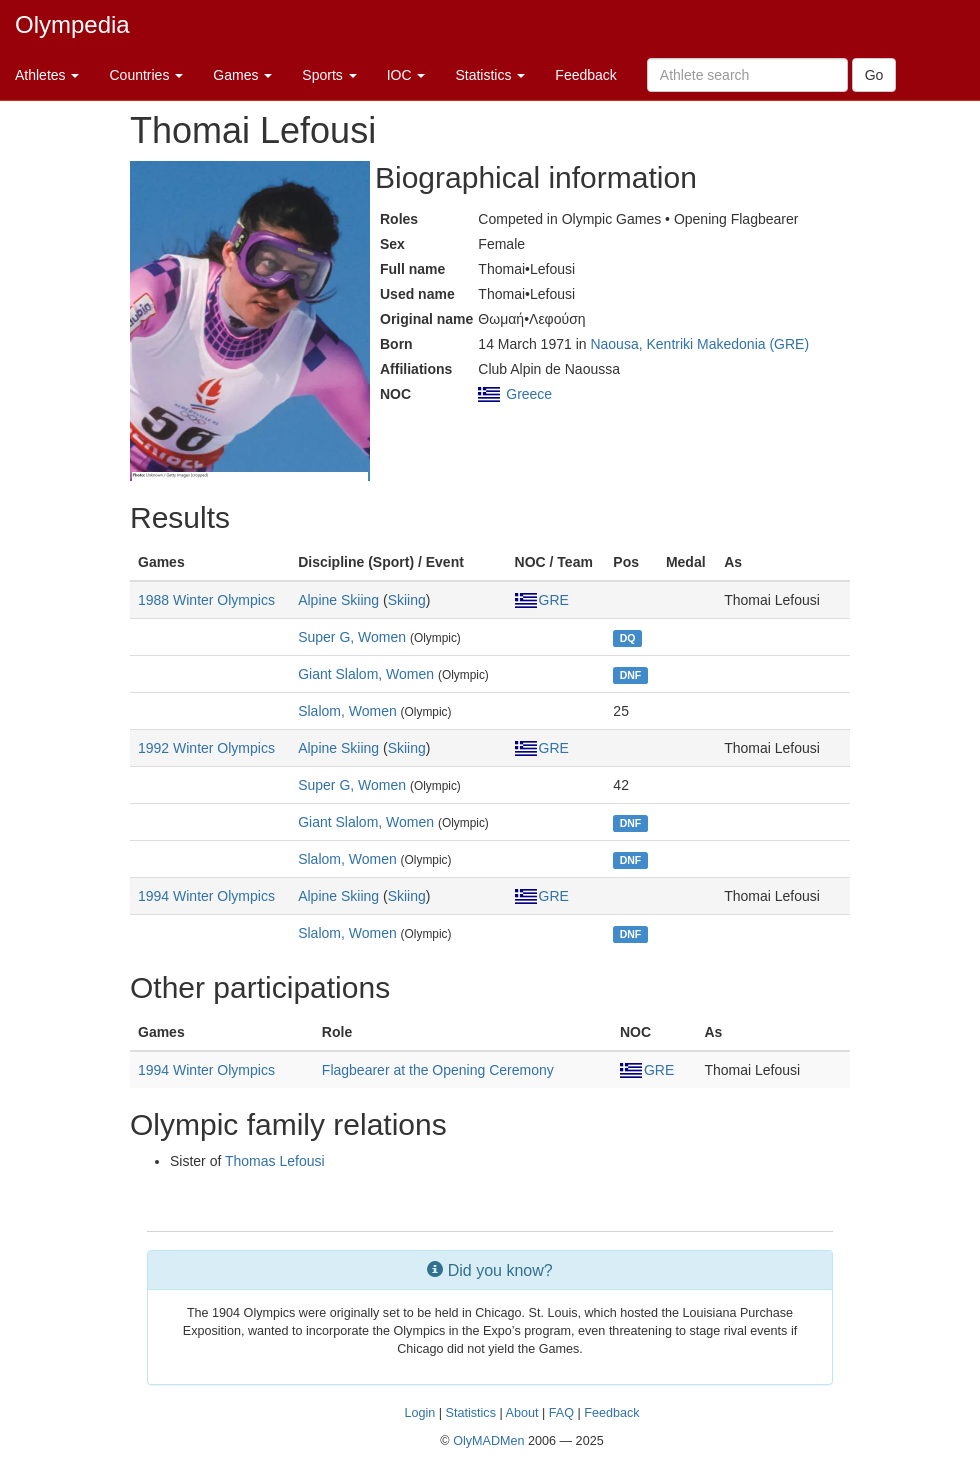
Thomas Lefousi (275, 1161)
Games (242, 75)
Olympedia (72, 24)
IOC (406, 75)
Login (419, 1413)
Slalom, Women (347, 711)
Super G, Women (352, 637)
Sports (329, 75)
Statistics (490, 75)
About (522, 1413)
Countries (146, 75)
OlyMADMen (488, 1441)
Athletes (47, 75)
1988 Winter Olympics (206, 600)
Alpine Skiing (338, 600)
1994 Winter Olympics (206, 896)
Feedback (585, 75)
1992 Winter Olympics (206, 748)
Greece (529, 394)
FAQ (561, 1413)
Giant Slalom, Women (366, 674)
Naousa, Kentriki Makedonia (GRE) (699, 344)
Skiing (407, 600)
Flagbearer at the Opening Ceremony (438, 1070)
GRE (542, 600)
